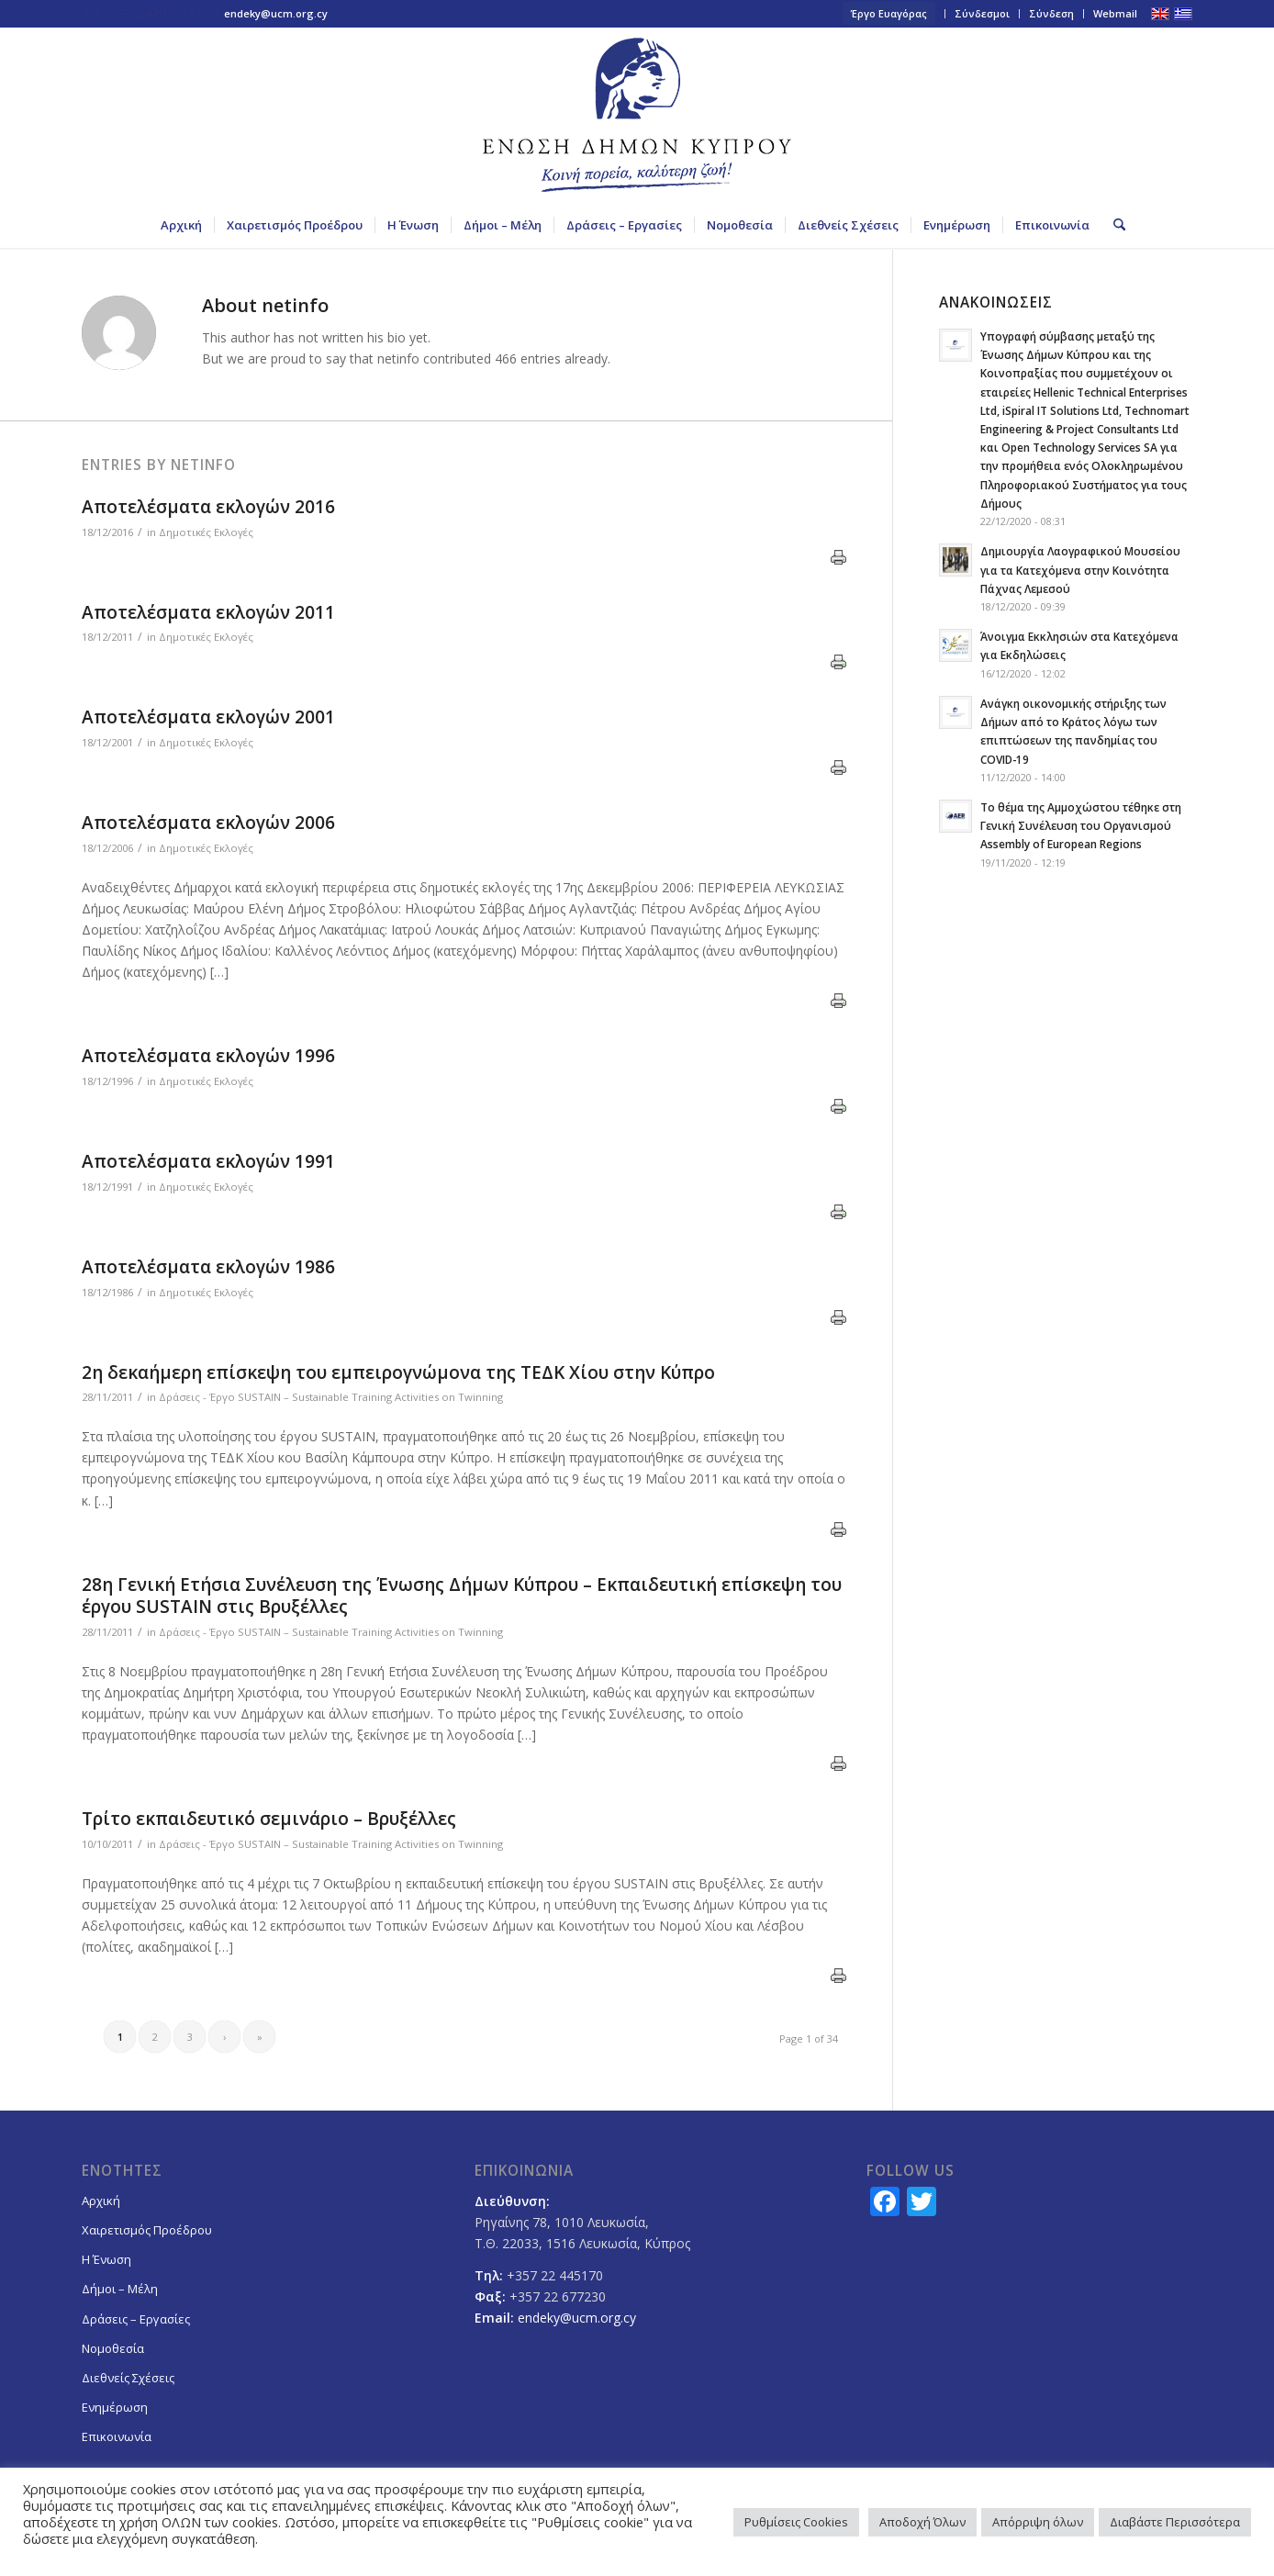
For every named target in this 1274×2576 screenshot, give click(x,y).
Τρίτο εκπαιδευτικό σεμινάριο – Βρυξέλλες (269, 1819)
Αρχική (101, 2200)
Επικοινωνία (116, 2436)
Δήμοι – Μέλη (120, 2288)
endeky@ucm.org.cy (276, 13)
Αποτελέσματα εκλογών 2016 (208, 507)
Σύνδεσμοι (982, 13)
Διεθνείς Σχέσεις (128, 2377)
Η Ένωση (106, 2259)
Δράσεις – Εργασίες (136, 2319)
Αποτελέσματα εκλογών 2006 (208, 822)
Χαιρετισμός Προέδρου (147, 2230)
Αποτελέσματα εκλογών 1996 (208, 1056)
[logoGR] (637, 115)
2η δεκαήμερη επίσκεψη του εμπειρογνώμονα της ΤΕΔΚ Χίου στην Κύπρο (398, 1372)
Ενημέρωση (115, 2407)
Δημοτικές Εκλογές (206, 532)
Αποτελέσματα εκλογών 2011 (208, 612)
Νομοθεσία (113, 2348)
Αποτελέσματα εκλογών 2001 (208, 717)
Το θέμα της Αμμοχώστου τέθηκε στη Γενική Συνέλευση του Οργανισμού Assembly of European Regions (1080, 825)
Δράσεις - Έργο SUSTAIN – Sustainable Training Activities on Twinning (331, 1397)
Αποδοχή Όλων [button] (922, 2522)
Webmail (1115, 13)
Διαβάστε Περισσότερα (1175, 2522)
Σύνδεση (1051, 13)
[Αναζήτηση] (1113, 225)
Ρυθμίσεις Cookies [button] (796, 2522)
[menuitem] (889, 13)
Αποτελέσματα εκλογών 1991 (208, 1161)
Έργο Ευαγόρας (889, 13)
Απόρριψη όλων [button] (1037, 2522)
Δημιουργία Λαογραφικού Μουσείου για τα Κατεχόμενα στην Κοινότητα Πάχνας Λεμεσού (1080, 569)
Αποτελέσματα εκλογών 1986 (208, 1267)
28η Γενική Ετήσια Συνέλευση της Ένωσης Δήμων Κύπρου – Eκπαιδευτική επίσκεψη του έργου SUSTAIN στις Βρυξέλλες (462, 1596)
